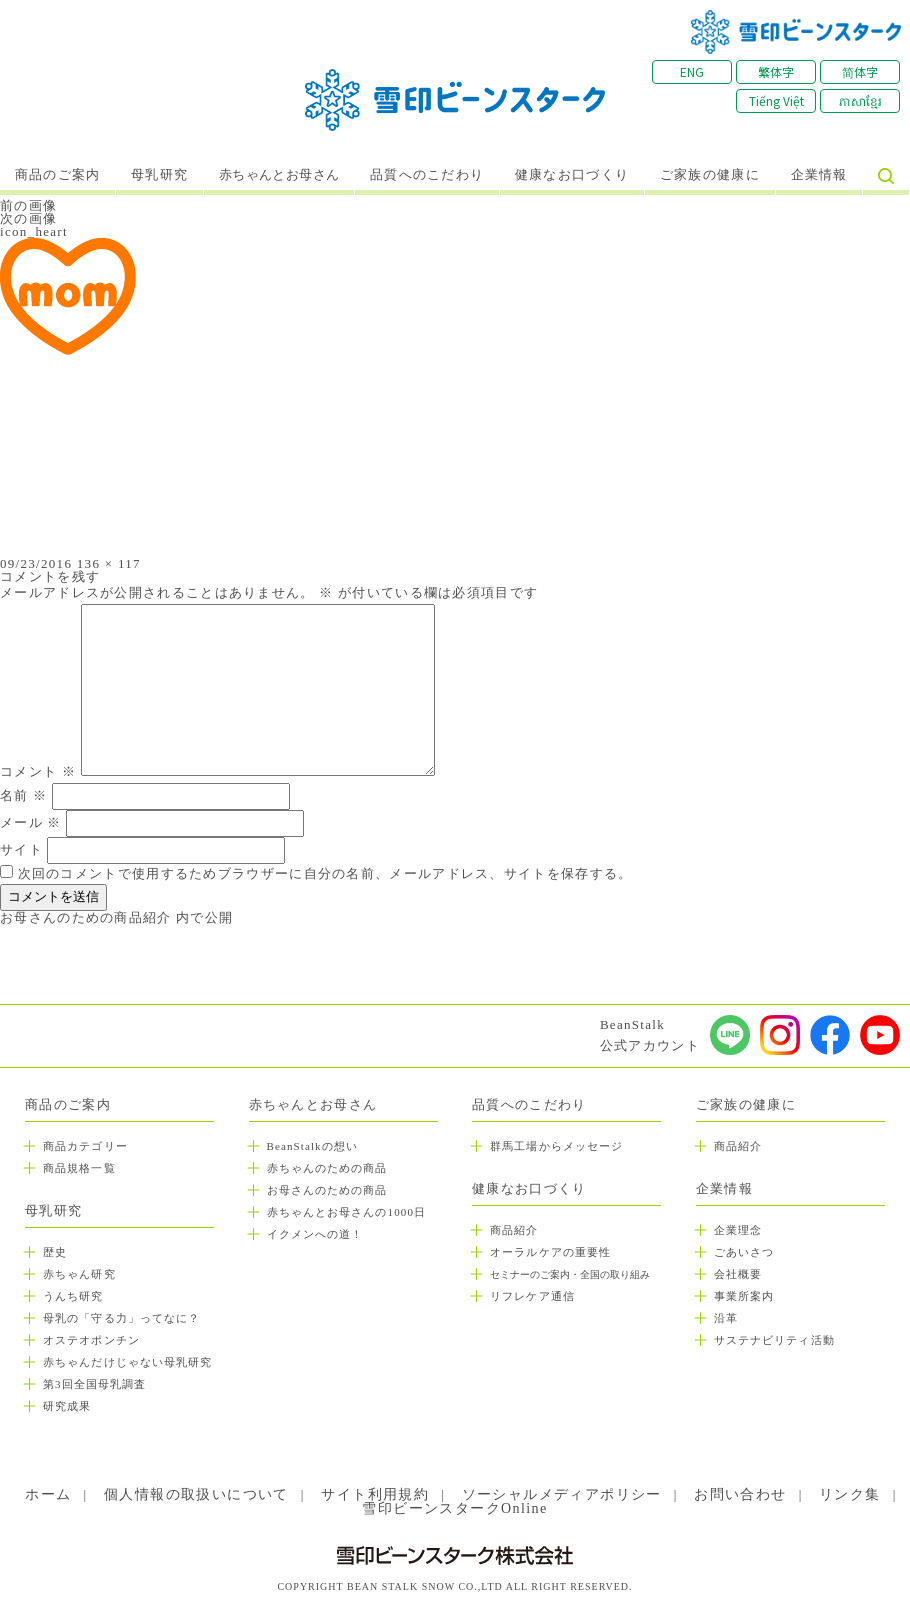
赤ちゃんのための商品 (327, 1168)
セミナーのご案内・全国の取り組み (570, 1274)
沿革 (726, 1318)
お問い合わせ (740, 1494)
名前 (23, 795)
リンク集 (850, 1494)
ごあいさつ (744, 1252)
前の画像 (28, 205)
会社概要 (738, 1274)
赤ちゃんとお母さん (279, 175)
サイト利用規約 (375, 1494)
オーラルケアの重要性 (550, 1252)
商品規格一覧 (79, 1168)
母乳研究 (159, 175)
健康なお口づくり (572, 175)
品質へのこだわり (427, 175)
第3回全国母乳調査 (94, 1384)
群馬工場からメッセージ (556, 1146)
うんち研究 (73, 1296)
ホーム (48, 1494)
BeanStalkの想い (312, 1146)
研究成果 (67, 1406)
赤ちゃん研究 (79, 1274)
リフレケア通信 (532, 1296)
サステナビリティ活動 (774, 1340)
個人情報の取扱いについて (196, 1494)
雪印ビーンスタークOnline (454, 1508)
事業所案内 (744, 1296)
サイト (21, 849)
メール (31, 822)
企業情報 (819, 175)
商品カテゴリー (85, 1146)
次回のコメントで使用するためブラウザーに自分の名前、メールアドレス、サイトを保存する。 (325, 873)
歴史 (55, 1252)
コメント (38, 771)
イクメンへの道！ (315, 1234)
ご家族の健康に (710, 175)
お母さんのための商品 (327, 1190)
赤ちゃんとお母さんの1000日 (347, 1212)
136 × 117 (109, 563)
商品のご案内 (58, 175)
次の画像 (28, 218)
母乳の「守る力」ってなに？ (121, 1318)
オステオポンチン (91, 1340)
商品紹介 (514, 1230)
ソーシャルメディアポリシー (562, 1494)
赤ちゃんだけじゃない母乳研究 (127, 1362)
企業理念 (738, 1230)
